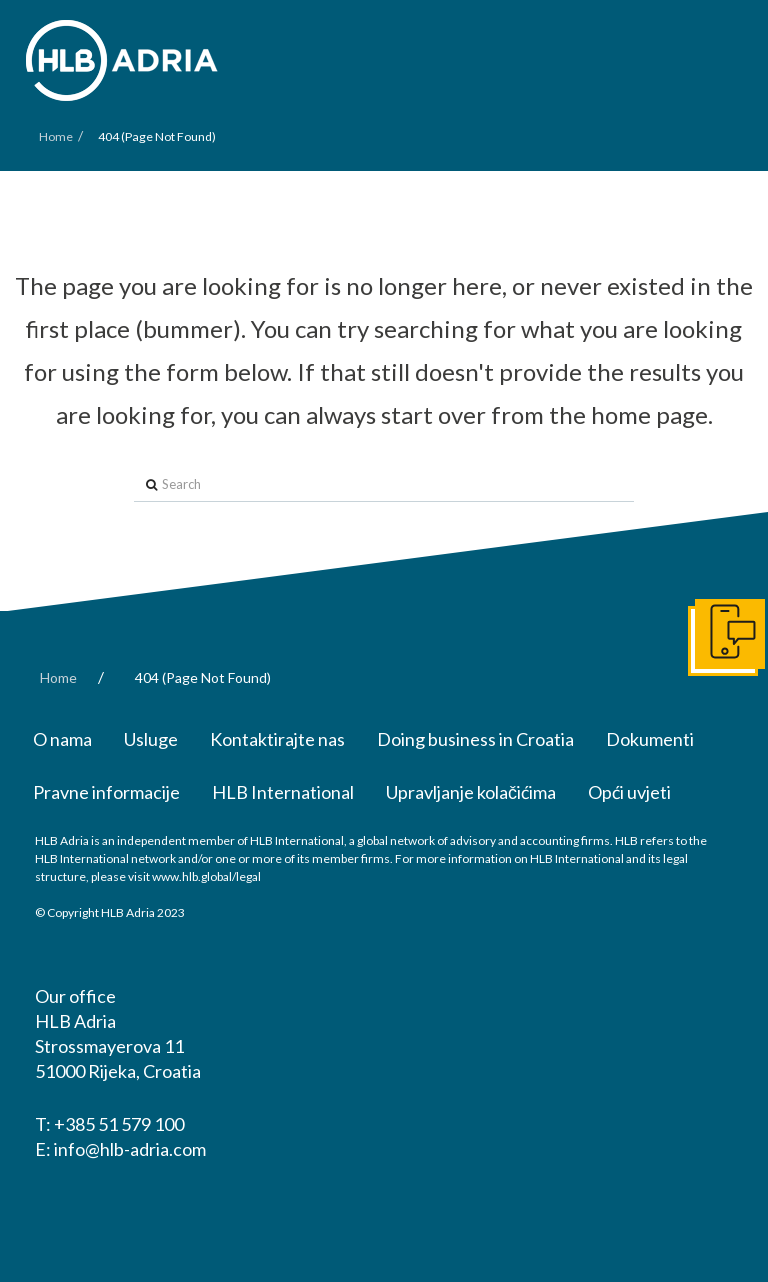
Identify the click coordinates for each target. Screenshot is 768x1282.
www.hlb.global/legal (206, 876)
